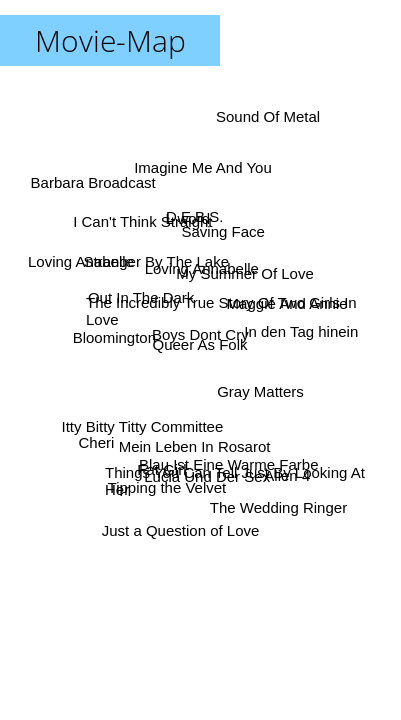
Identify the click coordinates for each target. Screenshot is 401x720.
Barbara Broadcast (93, 183)
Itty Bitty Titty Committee (142, 426)
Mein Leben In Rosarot (195, 446)
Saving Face (222, 230)
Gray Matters (260, 392)
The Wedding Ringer (277, 507)
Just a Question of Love (181, 530)
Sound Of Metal (268, 117)
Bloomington (114, 338)
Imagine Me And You (203, 166)
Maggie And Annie (286, 303)
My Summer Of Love (245, 273)
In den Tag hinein (301, 331)
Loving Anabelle (82, 261)
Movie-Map (110, 40)
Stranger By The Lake (157, 261)
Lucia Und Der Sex (204, 475)
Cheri (97, 442)
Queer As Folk (200, 345)
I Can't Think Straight (142, 221)
